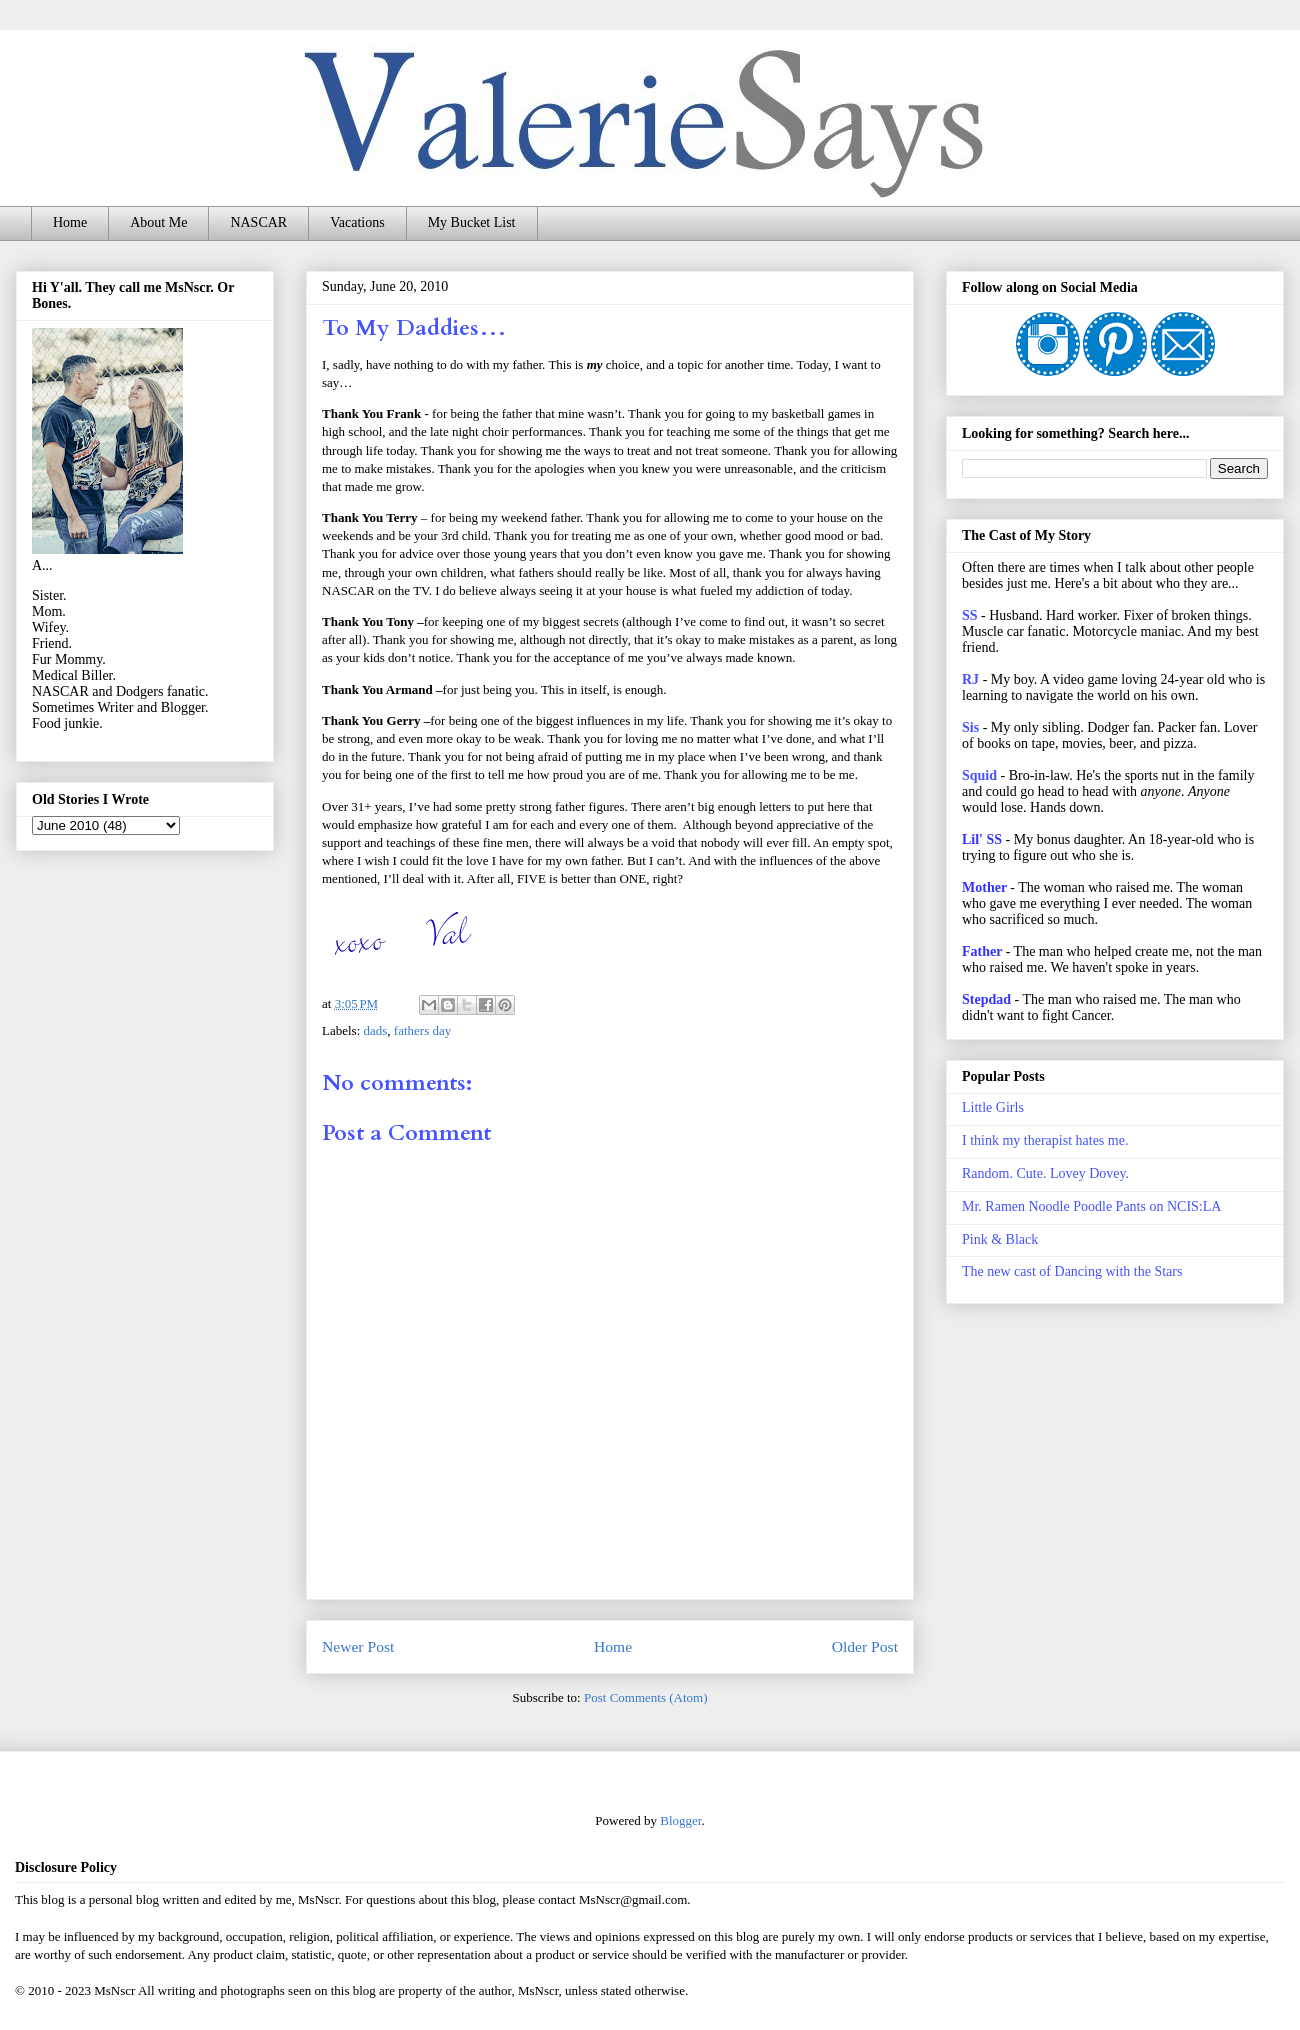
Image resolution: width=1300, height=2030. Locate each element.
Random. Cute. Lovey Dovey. (1045, 1173)
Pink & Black (1000, 1239)
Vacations (357, 222)
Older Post (865, 1646)
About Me (158, 222)
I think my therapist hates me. (1045, 1140)
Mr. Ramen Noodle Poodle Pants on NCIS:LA (1091, 1206)
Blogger (680, 1820)
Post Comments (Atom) (646, 1697)
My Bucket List (472, 222)
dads (376, 1030)
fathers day (422, 1030)
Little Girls (993, 1107)
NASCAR (258, 222)
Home (70, 222)
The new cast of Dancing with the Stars (1072, 1271)
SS (970, 615)
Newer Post (358, 1646)
